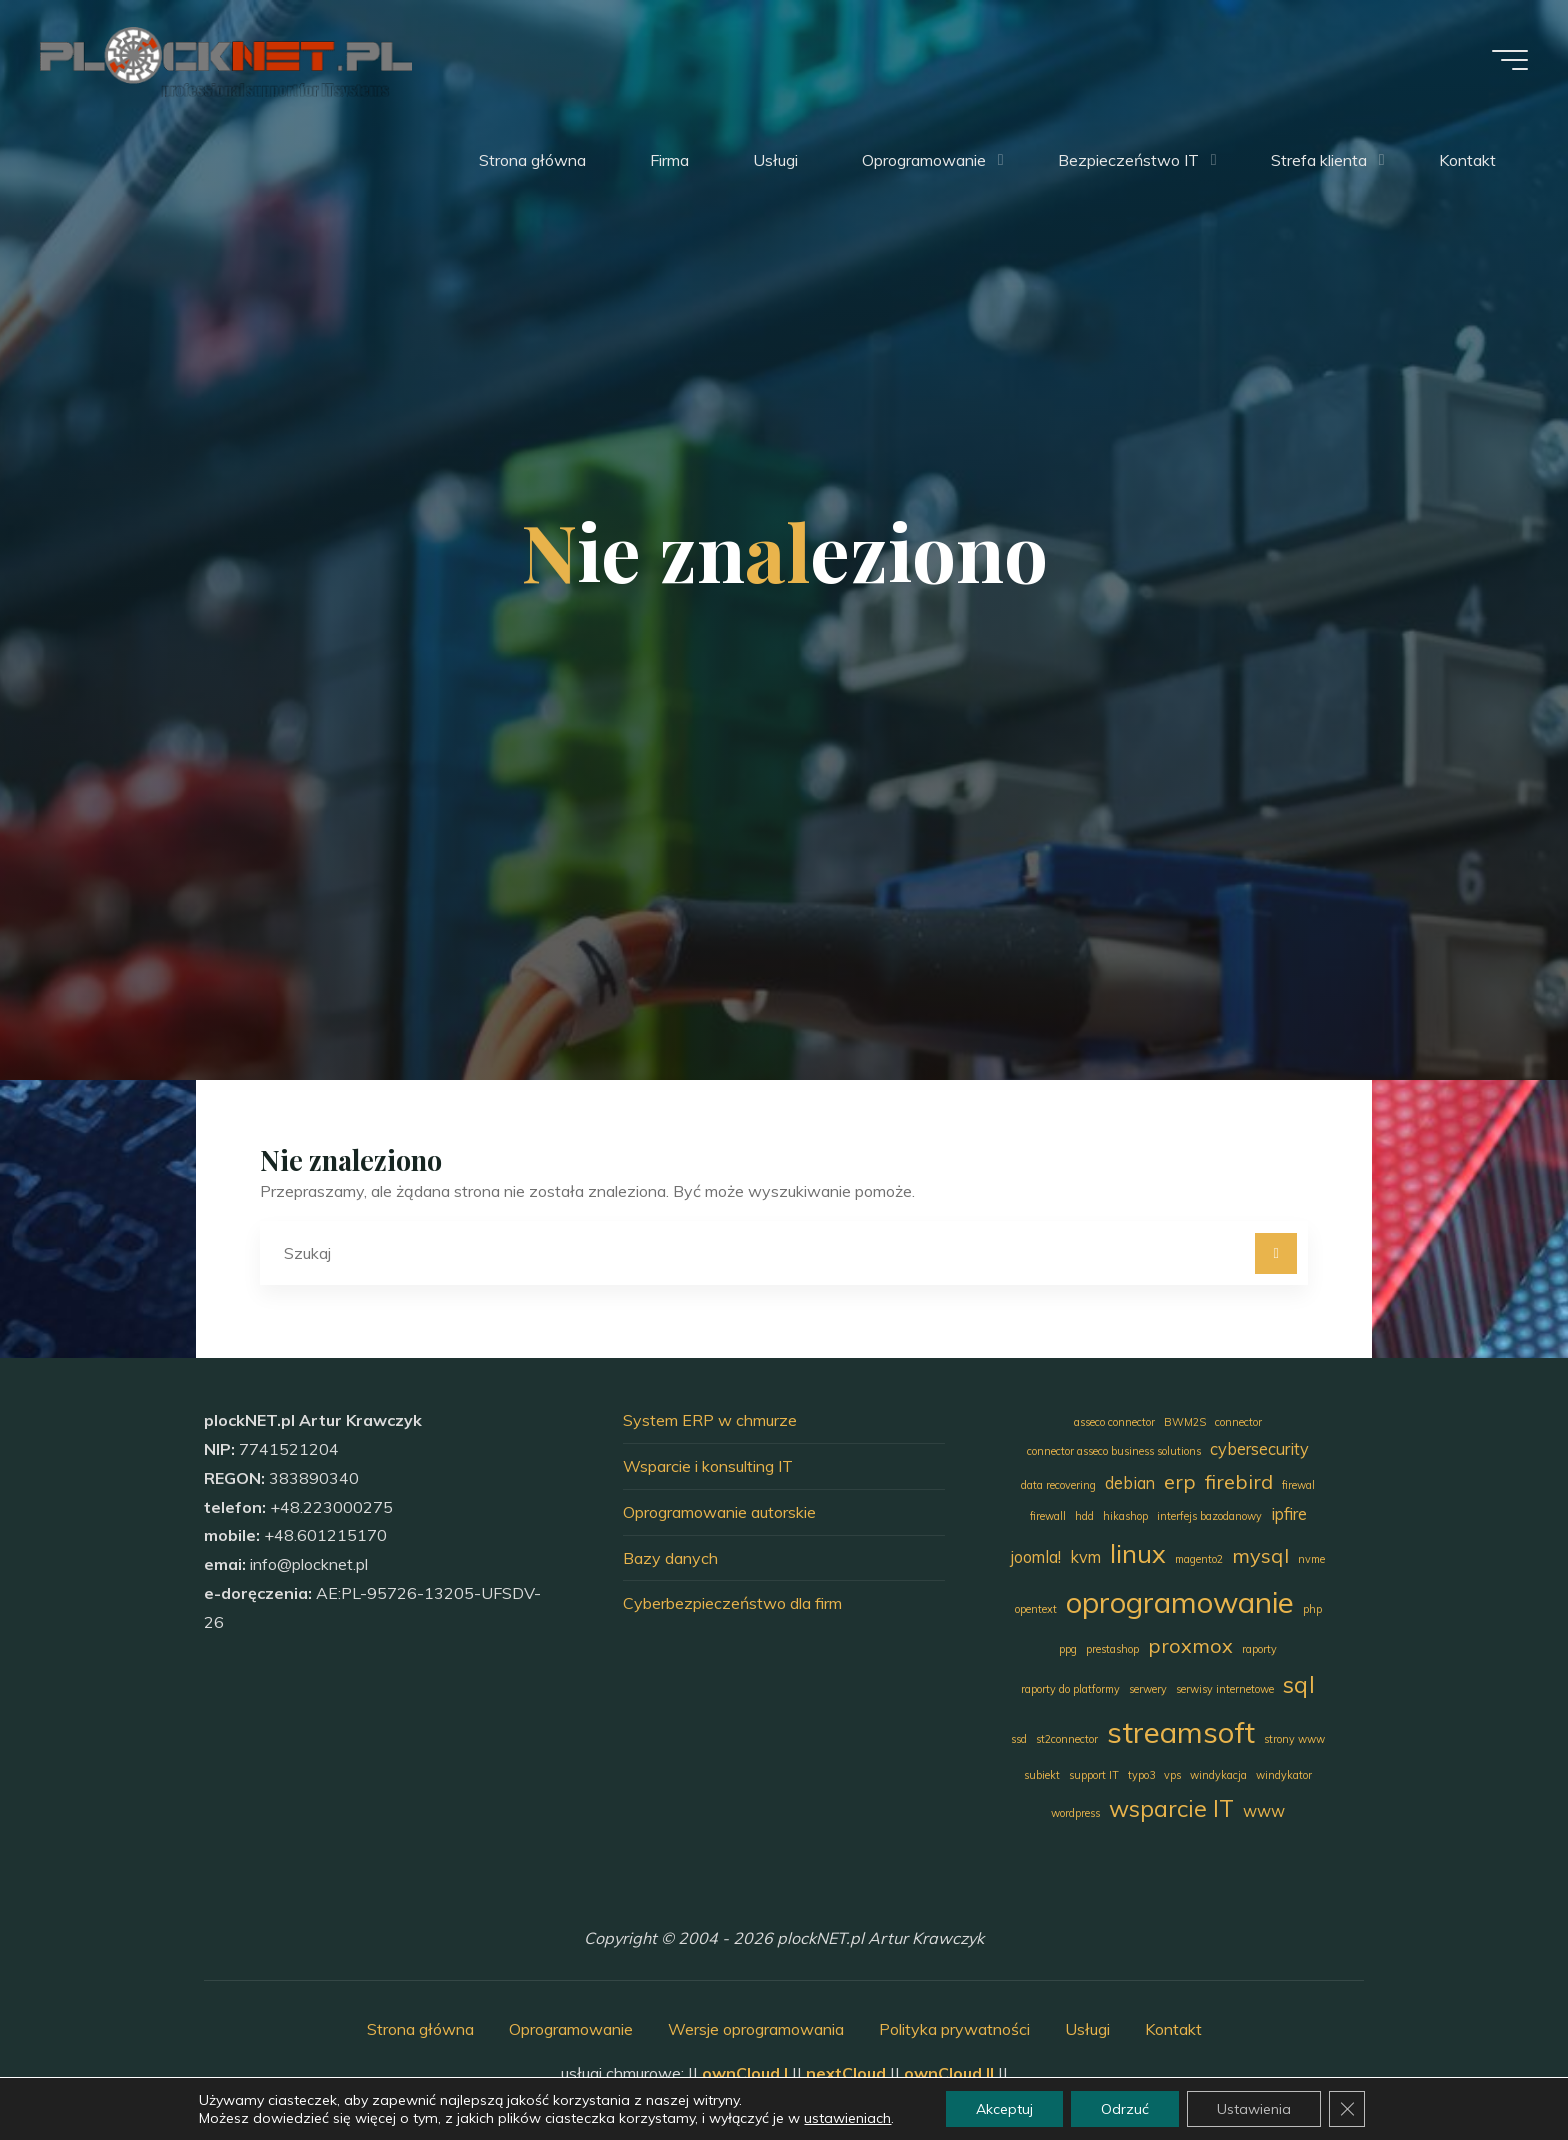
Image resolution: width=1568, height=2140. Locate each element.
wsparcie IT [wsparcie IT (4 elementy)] (1171, 1808)
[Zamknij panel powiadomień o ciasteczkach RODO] (1347, 2109)
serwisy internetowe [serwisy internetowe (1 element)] (1225, 1689)
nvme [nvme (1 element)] (1311, 1559)
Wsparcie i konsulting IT (708, 1466)
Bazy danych (670, 1558)
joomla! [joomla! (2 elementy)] (1036, 1557)
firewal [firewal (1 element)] (1298, 1485)
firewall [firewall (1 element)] (1048, 1516)
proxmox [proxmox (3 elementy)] (1190, 1645)
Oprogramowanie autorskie (719, 1512)
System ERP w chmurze (710, 1420)
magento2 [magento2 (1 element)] (1199, 1559)
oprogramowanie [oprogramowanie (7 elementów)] (1180, 1602)
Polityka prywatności (954, 2029)
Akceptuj (1004, 2109)
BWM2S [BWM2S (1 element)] (1185, 1422)
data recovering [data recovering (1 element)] (1058, 1485)
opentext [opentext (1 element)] (1036, 1609)
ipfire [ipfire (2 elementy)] (1289, 1514)
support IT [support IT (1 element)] (1094, 1775)
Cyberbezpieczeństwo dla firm (732, 1603)
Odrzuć (1125, 2109)
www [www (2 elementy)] (1264, 1811)
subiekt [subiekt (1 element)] (1042, 1775)
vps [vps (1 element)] (1172, 1775)
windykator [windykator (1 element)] (1284, 1775)
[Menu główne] (1510, 60)
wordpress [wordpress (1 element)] (1075, 1813)
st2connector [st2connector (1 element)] (1067, 1739)
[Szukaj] (1276, 1254)
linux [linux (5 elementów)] (1138, 1553)
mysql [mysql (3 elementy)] (1260, 1555)
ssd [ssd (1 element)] (1019, 1739)
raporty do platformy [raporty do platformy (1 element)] (1070, 1689)
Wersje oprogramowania (756, 2029)
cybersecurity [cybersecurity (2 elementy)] (1259, 1449)
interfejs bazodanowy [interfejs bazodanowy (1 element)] (1209, 1516)
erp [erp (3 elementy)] (1180, 1481)
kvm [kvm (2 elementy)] (1085, 1557)
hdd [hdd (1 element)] (1084, 1516)
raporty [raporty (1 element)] (1259, 1649)
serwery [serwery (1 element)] (1148, 1689)
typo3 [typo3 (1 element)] (1141, 1775)
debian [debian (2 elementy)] (1130, 1483)
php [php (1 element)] (1312, 1609)
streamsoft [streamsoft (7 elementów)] (1181, 1732)
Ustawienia (1254, 2109)
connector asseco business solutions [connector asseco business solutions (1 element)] (1114, 1451)
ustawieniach (847, 2118)
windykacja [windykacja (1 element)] (1218, 1775)
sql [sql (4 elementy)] (1299, 1684)
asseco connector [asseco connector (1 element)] (1114, 1422)
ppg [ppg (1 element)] (1068, 1649)
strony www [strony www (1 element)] (1294, 1739)
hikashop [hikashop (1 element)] (1125, 1516)
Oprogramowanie (571, 2029)
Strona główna (420, 2029)
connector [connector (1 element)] (1238, 1422)
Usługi (1087, 2029)
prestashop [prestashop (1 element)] (1112, 1649)
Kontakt (1173, 2029)
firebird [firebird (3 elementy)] (1239, 1481)
